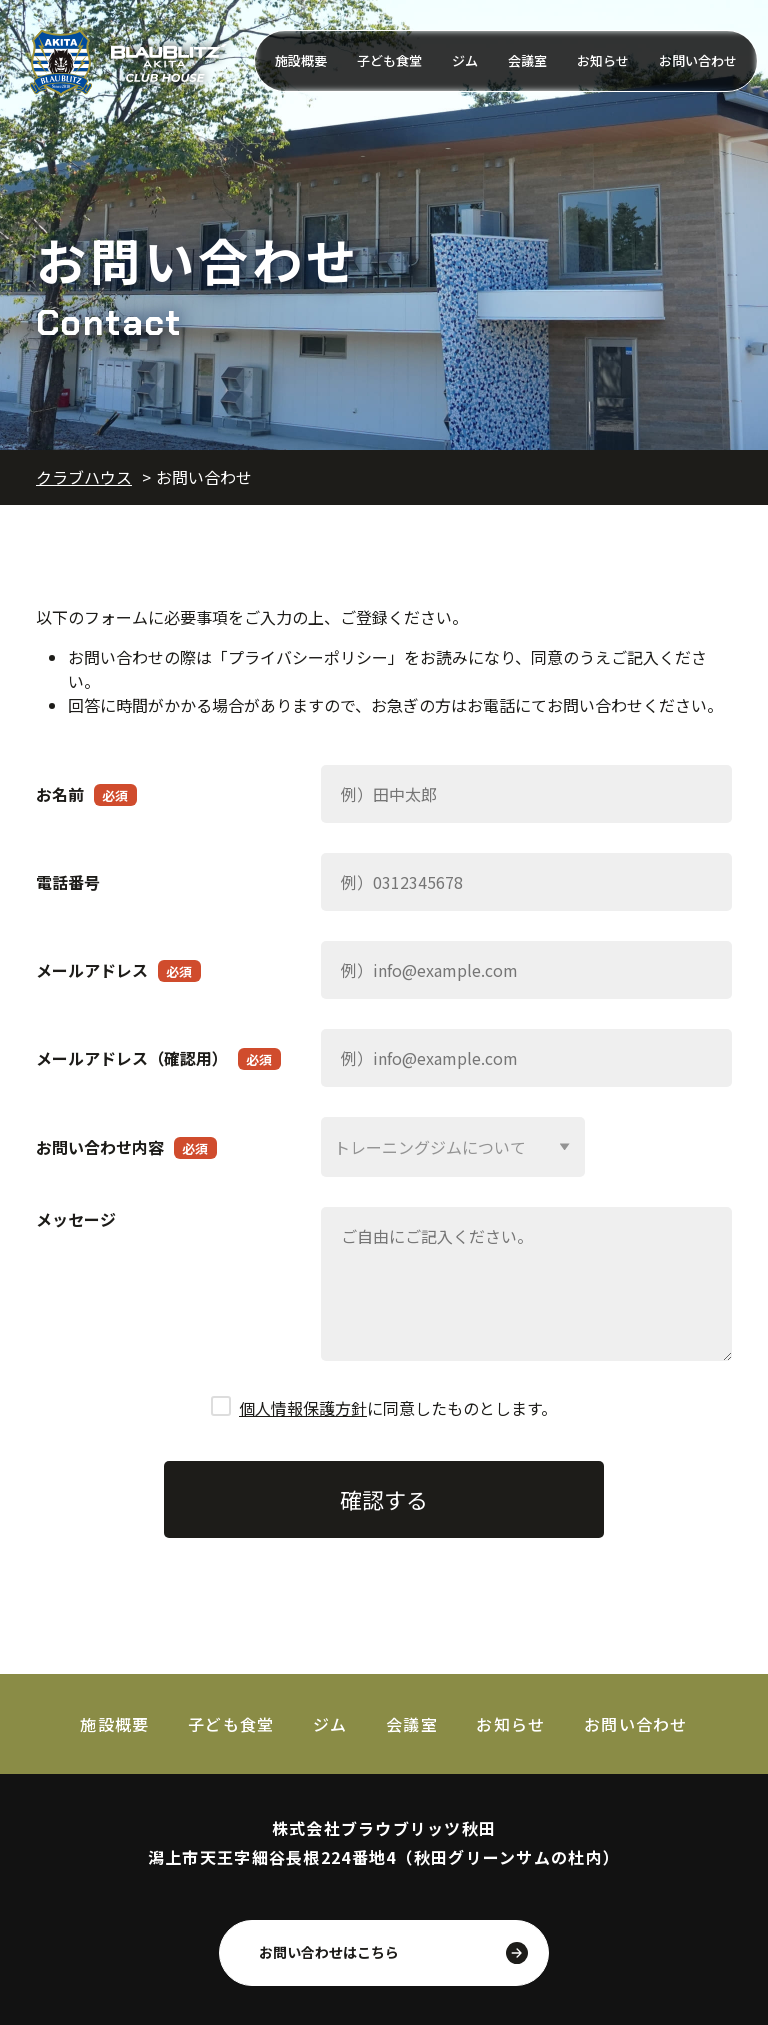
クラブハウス (84, 477)
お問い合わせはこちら (329, 1951)
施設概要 (301, 60)
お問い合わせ (698, 60)
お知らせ (603, 60)
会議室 (527, 60)
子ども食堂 (389, 60)
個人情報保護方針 (303, 1407)
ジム (465, 60)
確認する (384, 1497)
